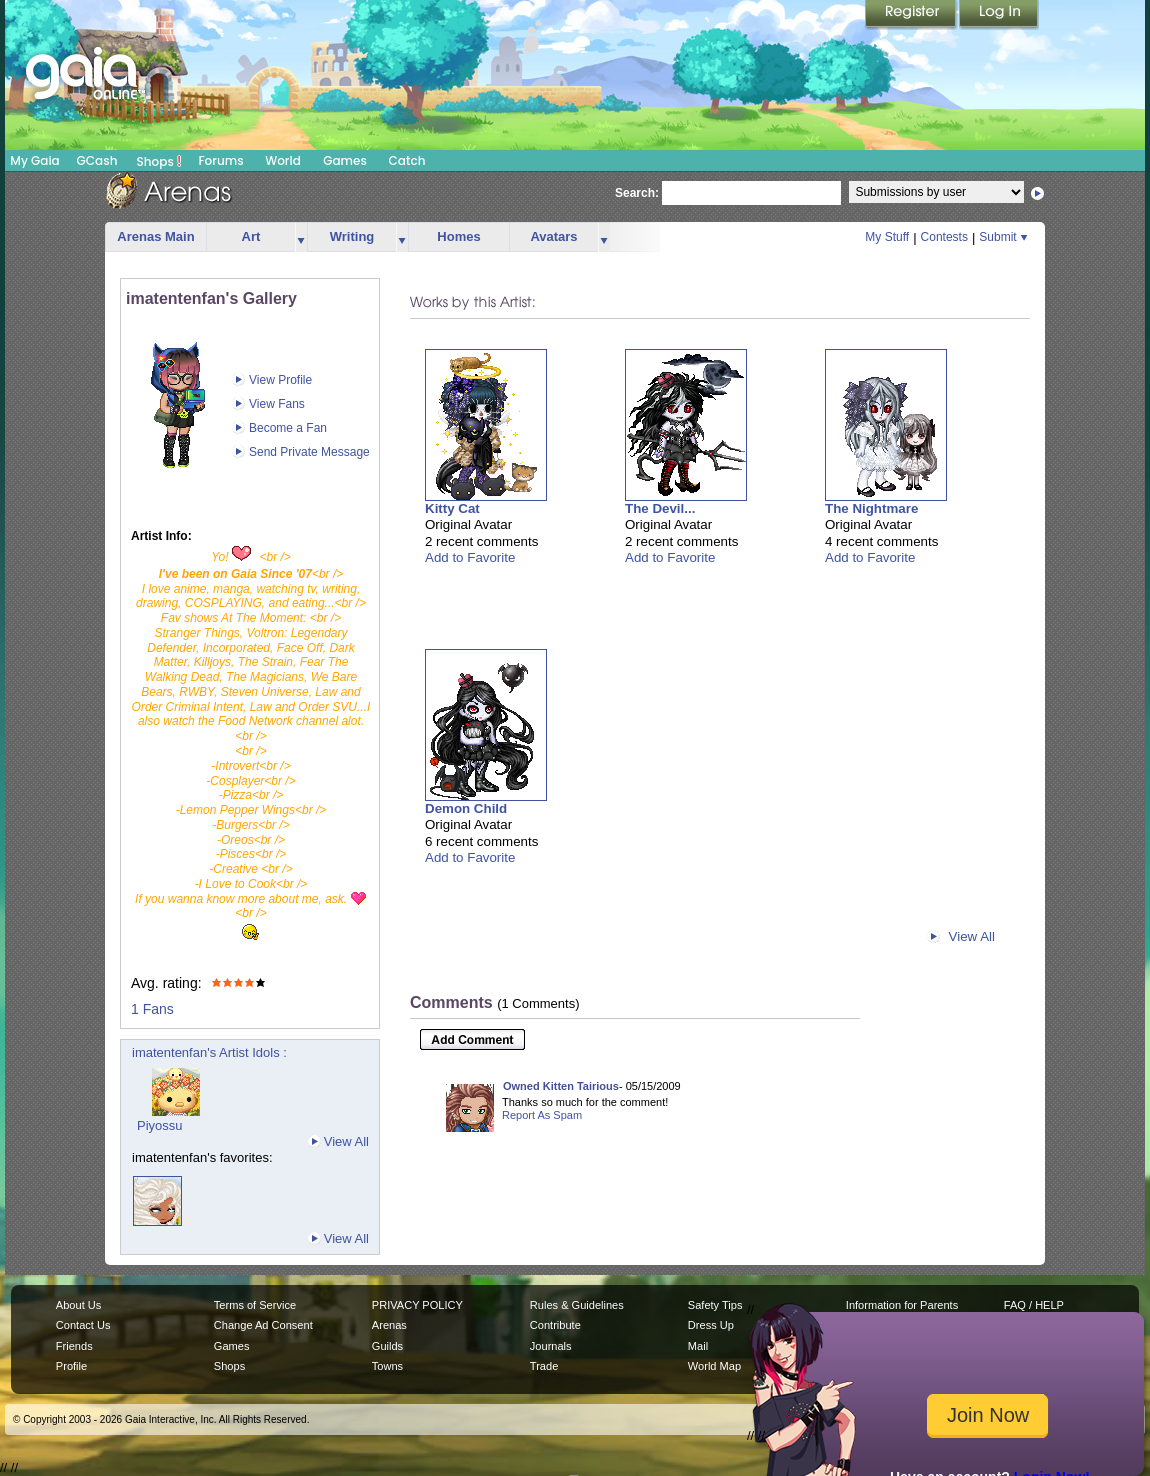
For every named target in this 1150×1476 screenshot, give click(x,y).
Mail (698, 1346)
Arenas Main (155, 236)
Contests (944, 237)
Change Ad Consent (263, 1325)
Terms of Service (255, 1305)
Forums (220, 160)
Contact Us (83, 1325)
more (301, 237)
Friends (74, 1346)
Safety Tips (715, 1305)
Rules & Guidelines (577, 1305)
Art (251, 236)
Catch (407, 160)
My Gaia (34, 160)
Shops (159, 161)
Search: (637, 193)
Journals (551, 1346)
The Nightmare (871, 508)
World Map (714, 1366)
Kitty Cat (452, 508)
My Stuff (887, 237)
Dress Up (711, 1325)
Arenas (389, 1325)
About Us (78, 1305)
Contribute (555, 1325)
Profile (71, 1366)
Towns (387, 1366)
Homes (458, 236)
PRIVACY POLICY (417, 1305)
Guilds (387, 1346)
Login (999, 15)
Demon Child (466, 808)
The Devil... (660, 508)
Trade (544, 1366)
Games (345, 160)
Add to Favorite (470, 557)
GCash (97, 160)
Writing (352, 236)
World (283, 160)
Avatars (553, 236)
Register (912, 15)
